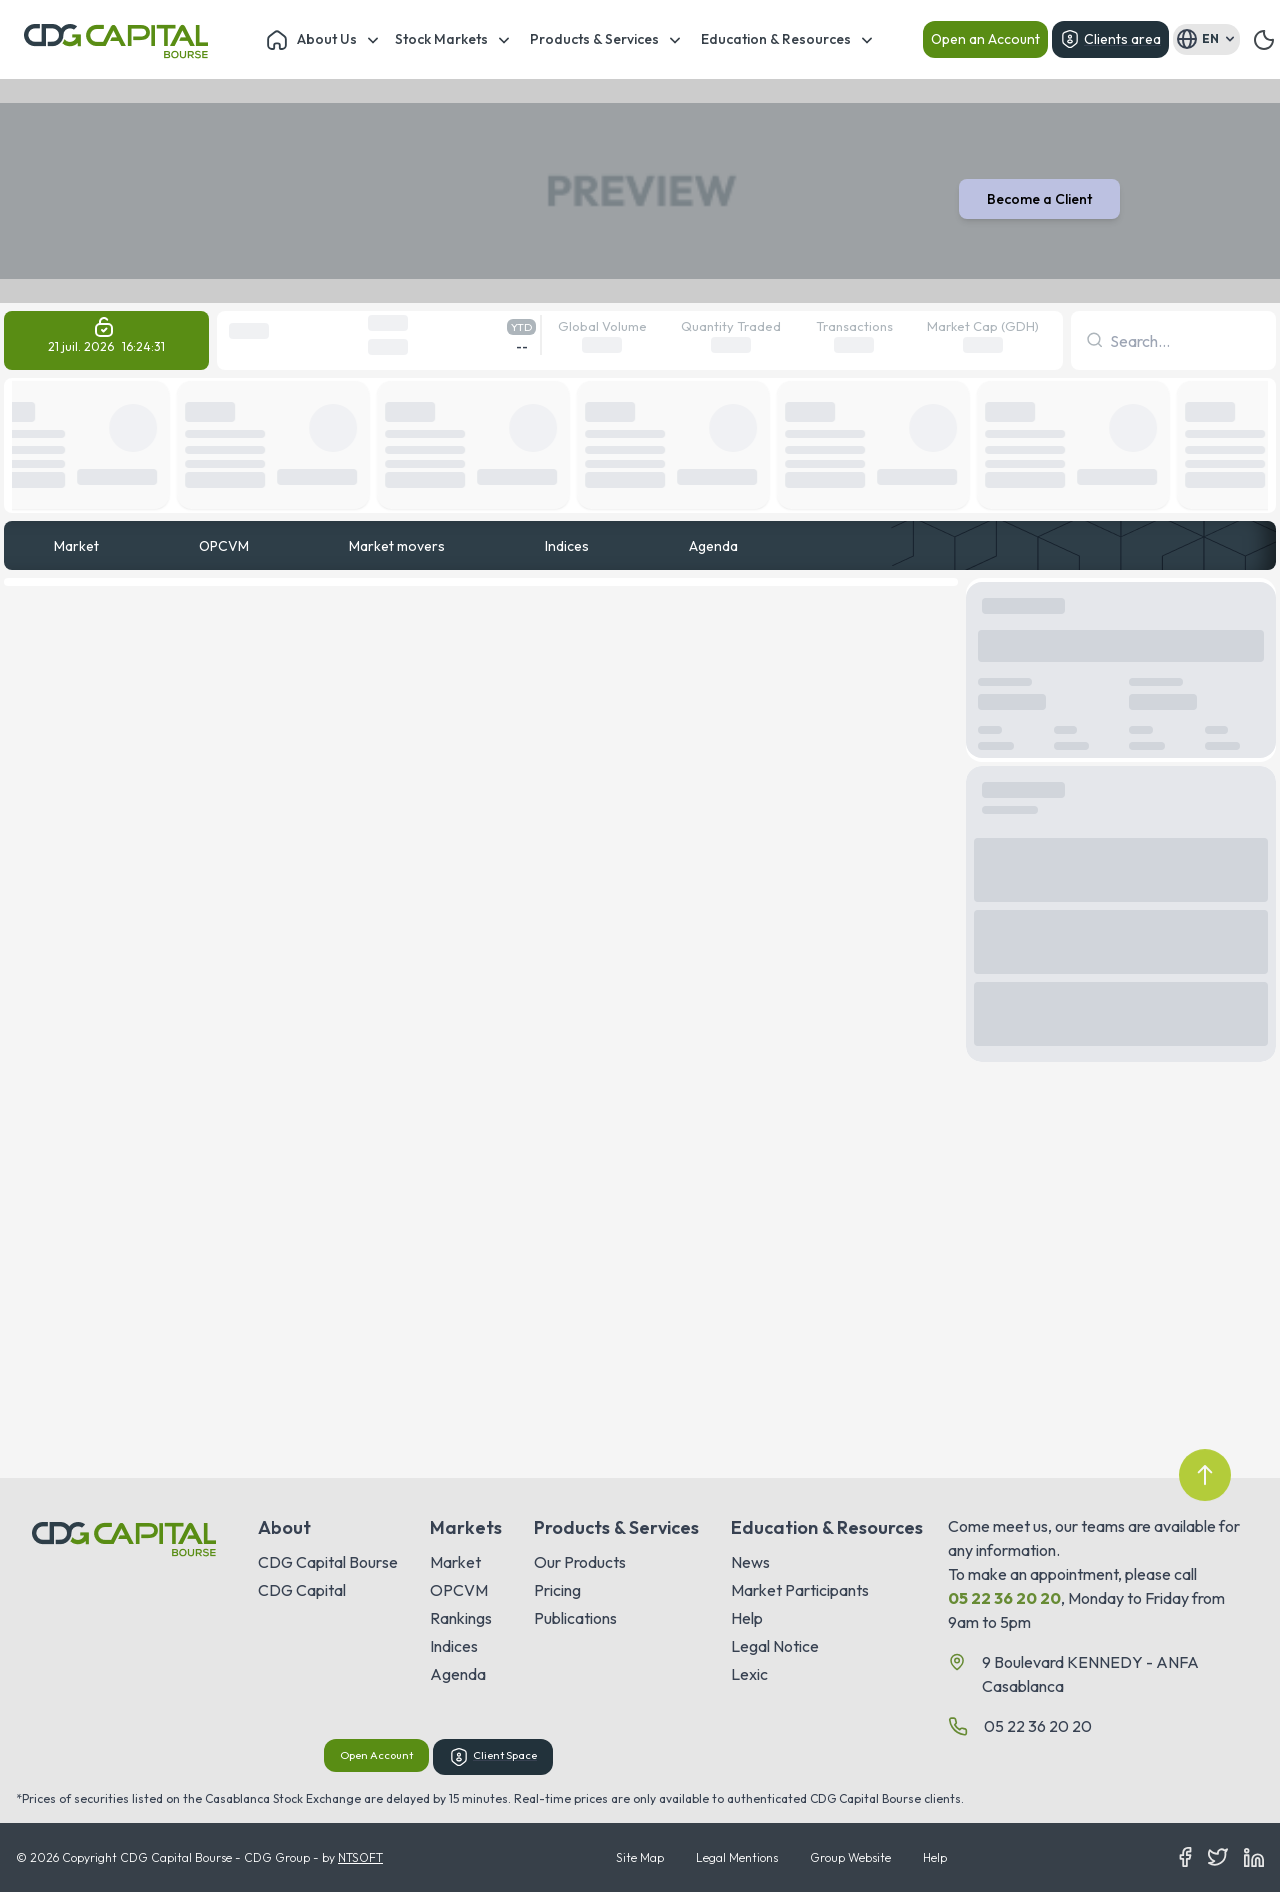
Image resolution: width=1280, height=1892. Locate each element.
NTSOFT (360, 1857)
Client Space (493, 1757)
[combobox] (1111, 341)
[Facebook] (1185, 1857)
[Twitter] (1218, 1857)
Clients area (1110, 39)
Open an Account (985, 39)
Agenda (713, 546)
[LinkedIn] (1254, 1857)
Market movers (397, 546)
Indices (567, 546)
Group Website (850, 1857)
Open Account (376, 1755)
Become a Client (1039, 199)
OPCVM (224, 546)
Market (76, 546)
